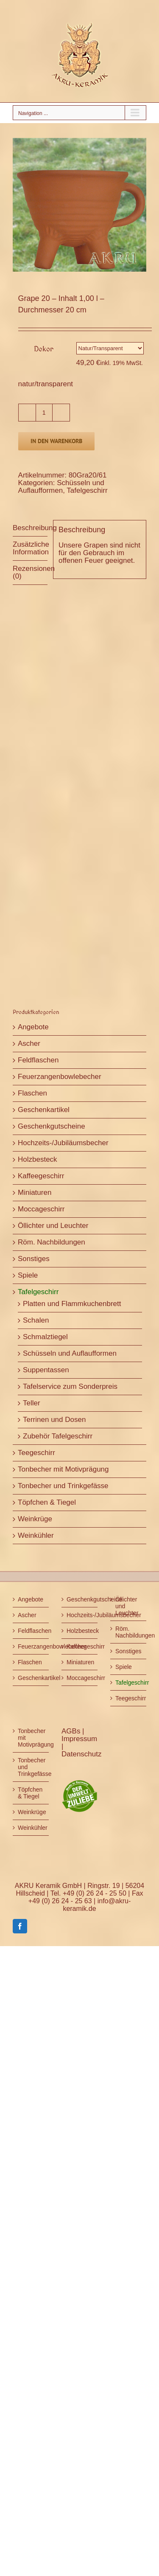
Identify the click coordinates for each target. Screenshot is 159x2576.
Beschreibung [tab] (30, 528)
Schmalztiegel (45, 1337)
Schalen (36, 1320)
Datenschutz (81, 1754)
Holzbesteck (37, 1159)
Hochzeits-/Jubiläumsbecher (63, 1143)
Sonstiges (34, 1259)
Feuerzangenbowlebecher (59, 1077)
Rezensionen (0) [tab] (30, 572)
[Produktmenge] (44, 412)
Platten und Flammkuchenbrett (72, 1304)
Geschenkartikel (44, 1110)
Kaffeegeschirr (41, 1176)
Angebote (33, 1027)
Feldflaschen (38, 1060)
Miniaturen (34, 1192)
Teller (31, 1403)
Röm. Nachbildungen (51, 1242)
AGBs (71, 1731)
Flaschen (32, 1093)
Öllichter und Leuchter (53, 1226)
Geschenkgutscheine (51, 1126)
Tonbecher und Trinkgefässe (63, 1486)
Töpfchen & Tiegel (47, 1502)
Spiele (28, 1275)
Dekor (43, 348)
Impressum (79, 1739)
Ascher (29, 1043)
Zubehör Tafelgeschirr (57, 1436)
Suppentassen (46, 1370)
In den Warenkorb (56, 441)
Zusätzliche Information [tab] (30, 548)
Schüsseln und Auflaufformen (61, 486)
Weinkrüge (35, 1519)
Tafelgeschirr (87, 490)
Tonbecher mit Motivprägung (63, 1469)
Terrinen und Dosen (54, 1420)
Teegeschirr (36, 1453)
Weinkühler (36, 1535)
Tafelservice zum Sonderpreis (70, 1386)
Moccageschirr (41, 1209)
